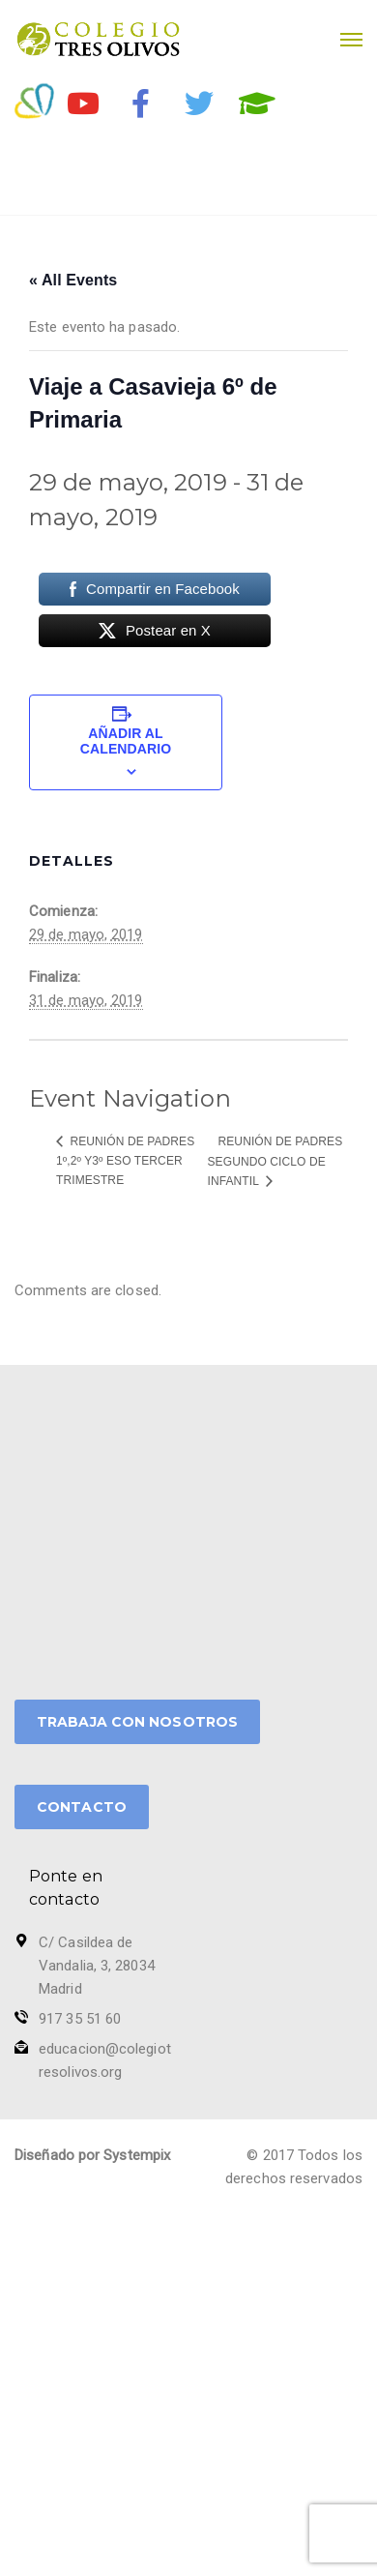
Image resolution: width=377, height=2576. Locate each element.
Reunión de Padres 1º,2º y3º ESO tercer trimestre (125, 1161)
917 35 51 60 (80, 2019)
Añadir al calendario (125, 740)
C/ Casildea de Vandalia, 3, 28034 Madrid (97, 1966)
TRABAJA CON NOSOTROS (137, 1722)
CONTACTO (82, 1807)
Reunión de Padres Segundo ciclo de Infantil (275, 1161)
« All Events (73, 280)
